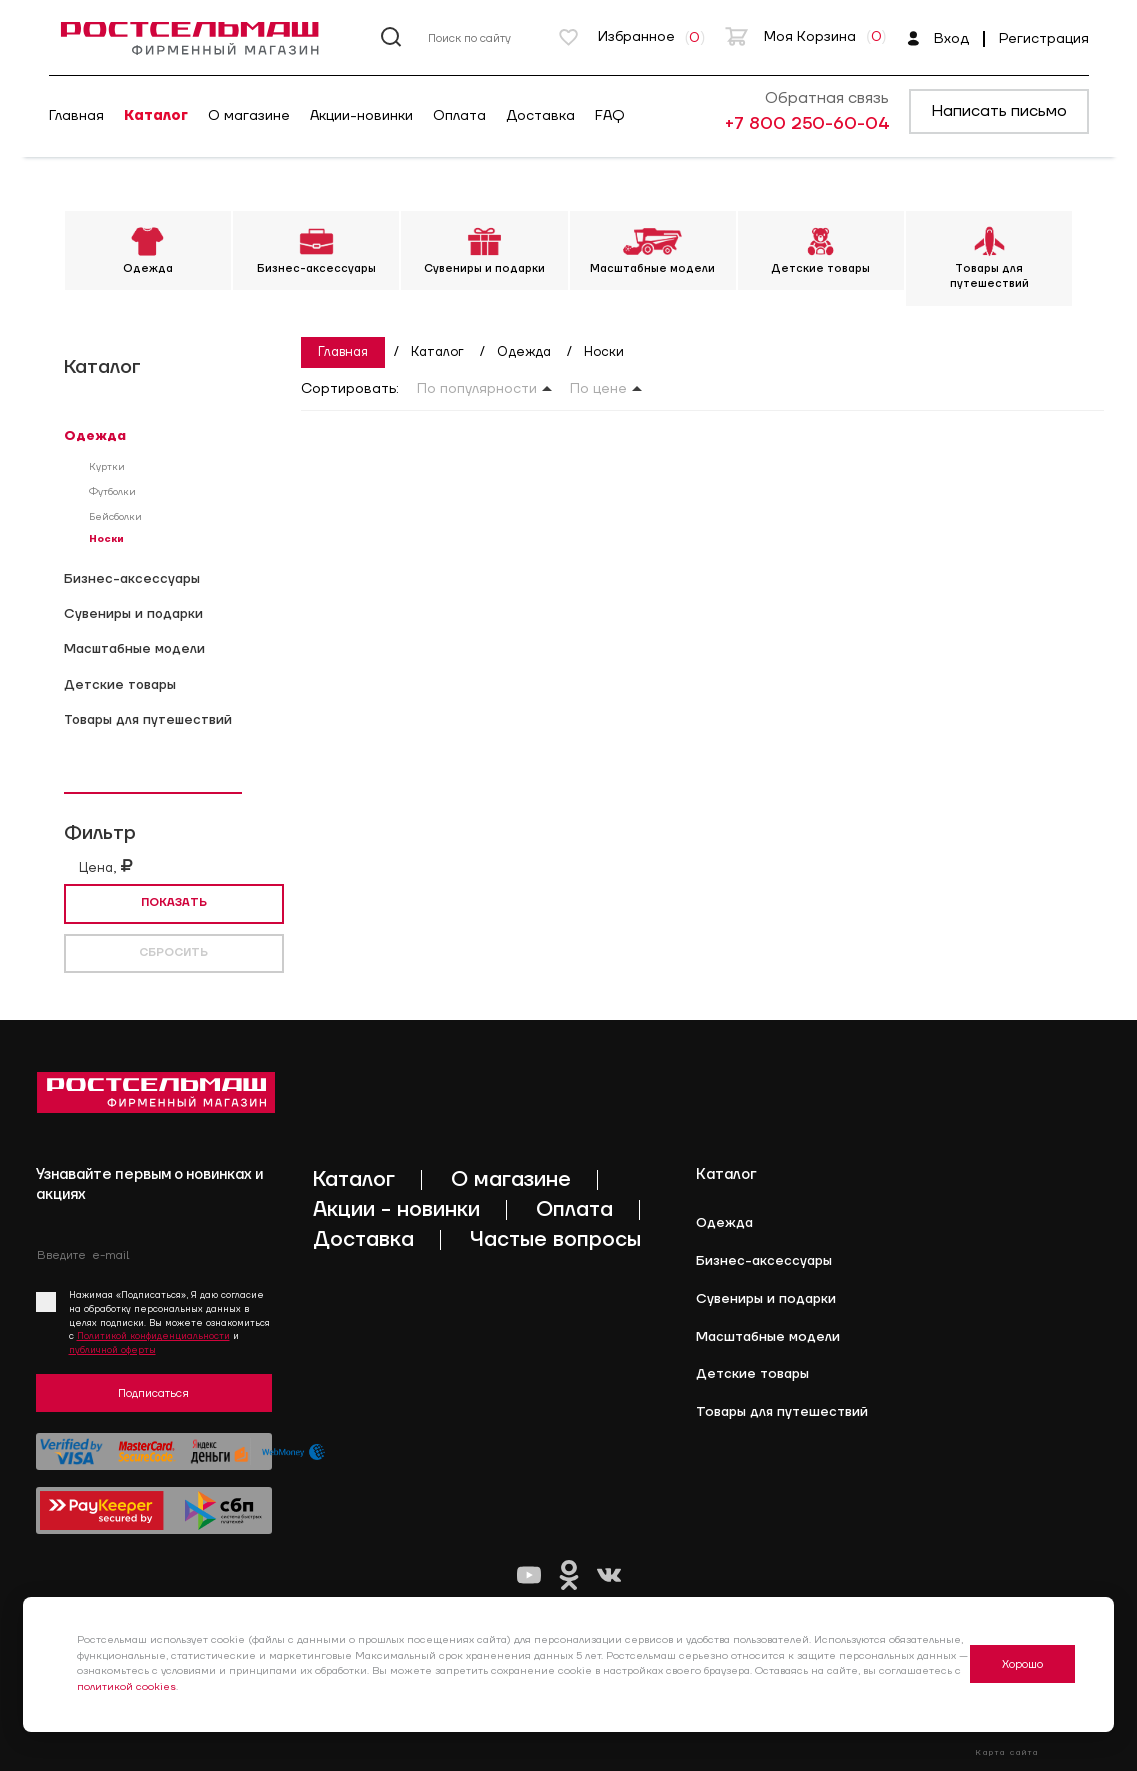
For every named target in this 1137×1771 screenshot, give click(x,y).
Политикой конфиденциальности (153, 1336)
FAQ (610, 116)
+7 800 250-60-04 (807, 124)
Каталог (156, 116)
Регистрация (1044, 39)
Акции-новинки (361, 116)
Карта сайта (1007, 1752)
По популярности (477, 389)
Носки (106, 539)
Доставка (540, 116)
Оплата (459, 116)
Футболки (112, 492)
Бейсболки (115, 517)
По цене (598, 389)
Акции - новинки (396, 1209)
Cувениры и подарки (133, 614)
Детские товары (120, 685)
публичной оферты (112, 1350)
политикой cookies (126, 1687)
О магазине (249, 116)
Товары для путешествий (148, 720)
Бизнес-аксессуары (132, 579)
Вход (938, 39)
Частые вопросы (555, 1239)
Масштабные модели (134, 649)
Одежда (95, 436)
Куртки (107, 467)
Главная (76, 116)
